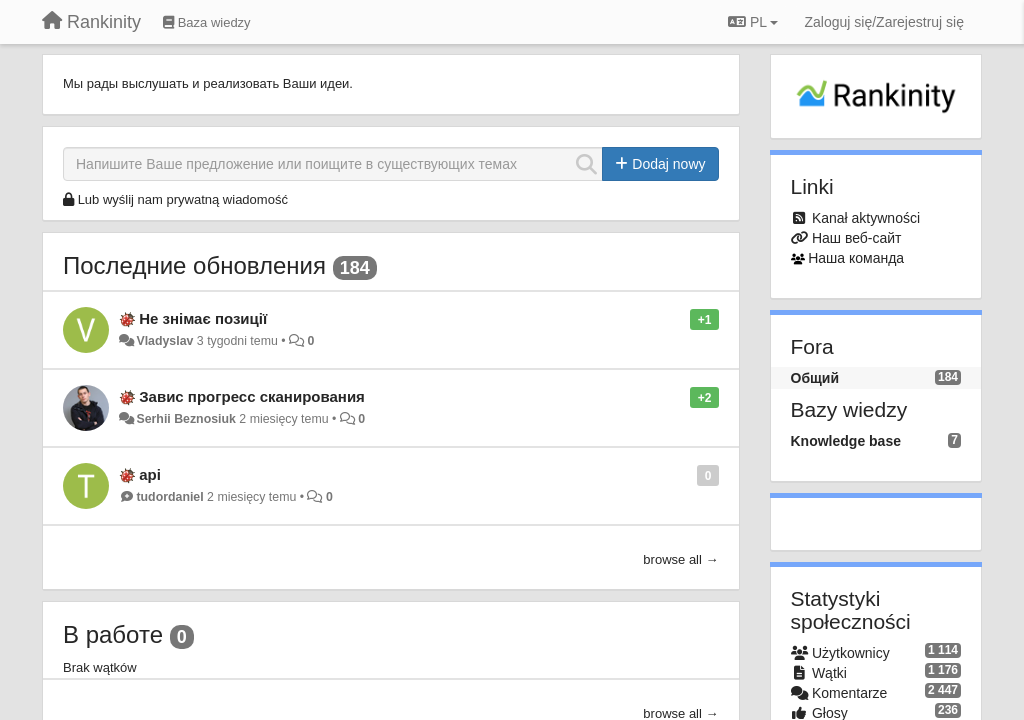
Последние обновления (194, 265)
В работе (113, 634)
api (150, 474)
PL (753, 22)
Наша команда (856, 258)
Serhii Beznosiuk (185, 419)
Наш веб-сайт (857, 238)
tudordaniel (169, 497)
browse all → (680, 559)
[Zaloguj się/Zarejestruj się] (884, 22)
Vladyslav (164, 341)
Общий (815, 378)
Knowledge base (846, 441)
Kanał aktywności (866, 218)
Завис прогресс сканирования (252, 396)
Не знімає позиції (203, 318)
